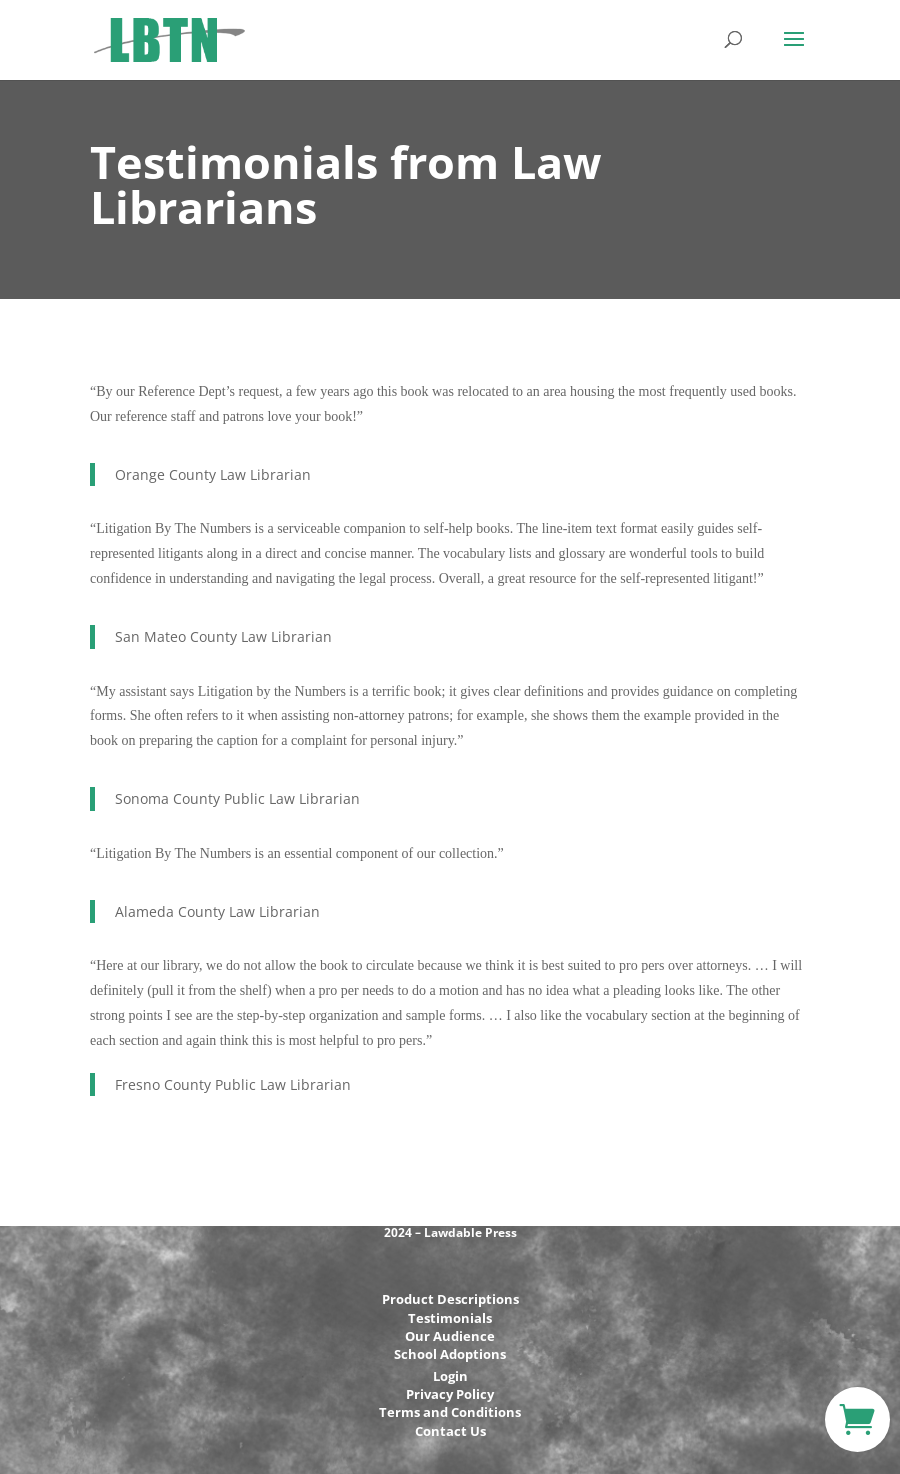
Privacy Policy (450, 1394)
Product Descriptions (450, 1299)
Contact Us (450, 1431)
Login (450, 1376)
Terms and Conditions (450, 1412)
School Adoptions (450, 1354)
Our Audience (450, 1336)
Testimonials (450, 1318)
